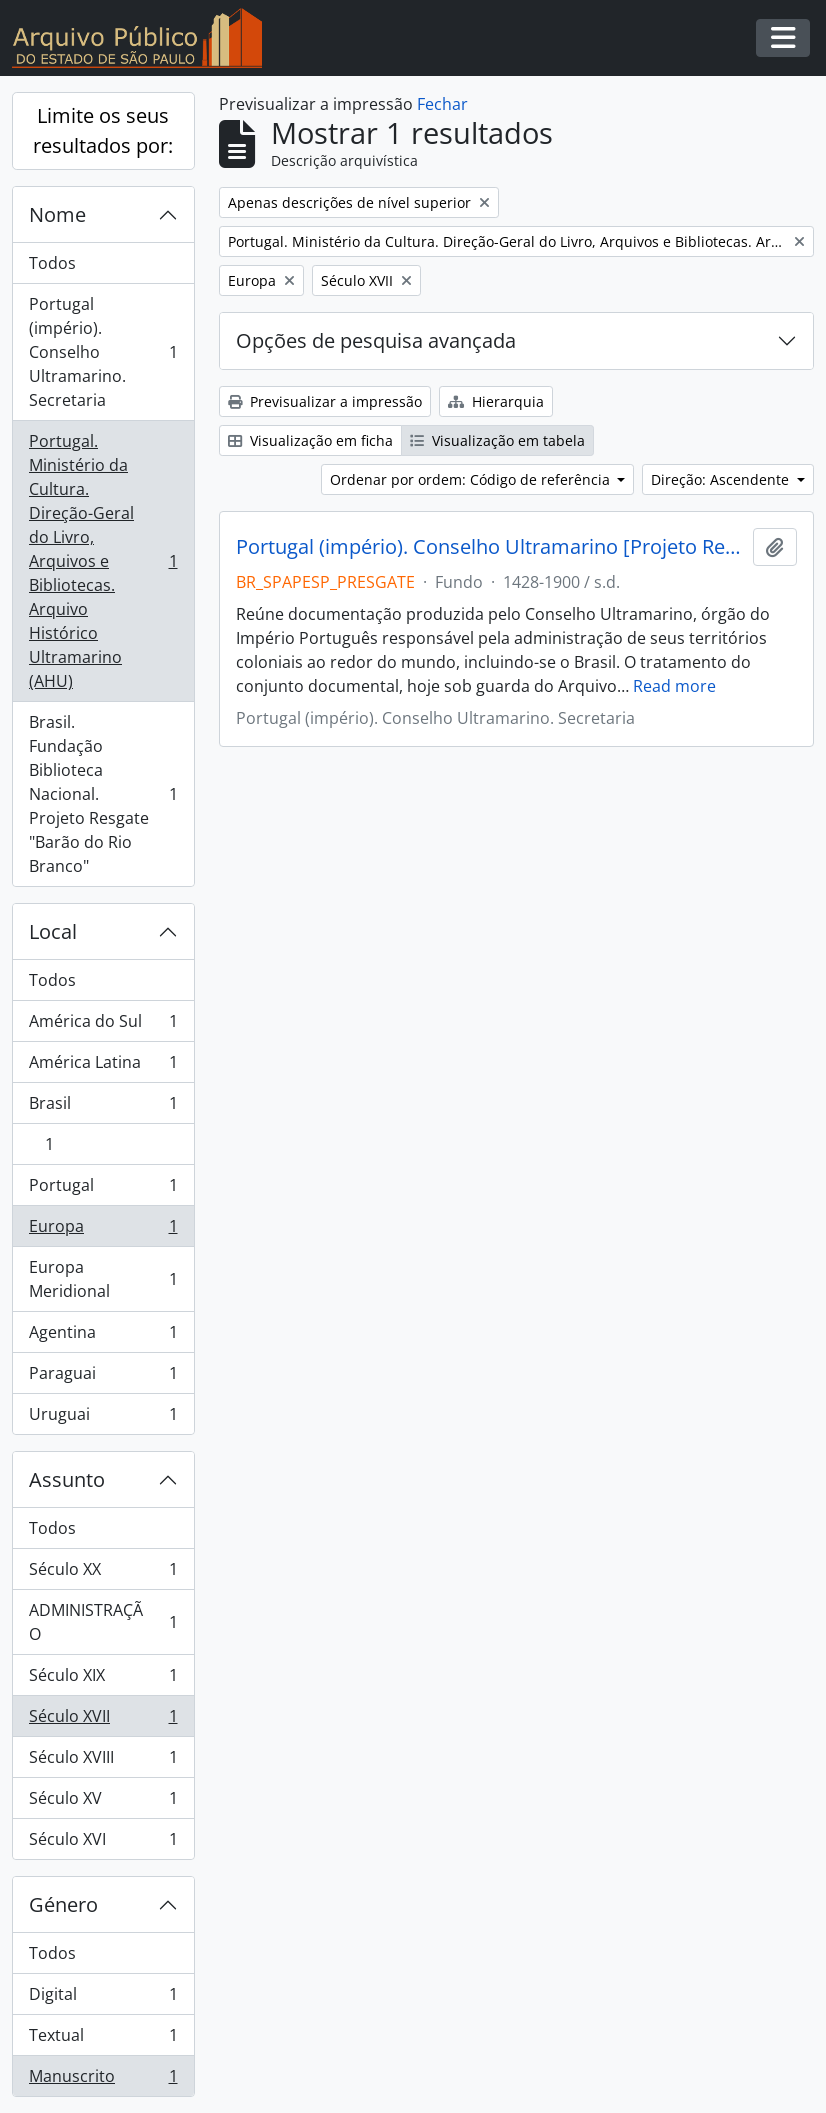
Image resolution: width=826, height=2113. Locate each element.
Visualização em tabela (497, 440)
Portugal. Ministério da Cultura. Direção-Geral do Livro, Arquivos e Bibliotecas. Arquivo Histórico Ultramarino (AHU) (103, 561)
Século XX (103, 1573)
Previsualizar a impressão (325, 401)
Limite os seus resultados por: (103, 130)
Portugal (103, 1189)
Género (63, 1904)
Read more (674, 686)
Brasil (103, 1107)
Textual (103, 2039)
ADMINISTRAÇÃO (103, 1622)
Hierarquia (496, 401)
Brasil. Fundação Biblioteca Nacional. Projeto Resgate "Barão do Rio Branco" (103, 794)
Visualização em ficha (310, 440)
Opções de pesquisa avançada (376, 340)
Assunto (67, 1479)
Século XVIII (103, 1761)
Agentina (103, 1336)
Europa (103, 1230)
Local (53, 931)
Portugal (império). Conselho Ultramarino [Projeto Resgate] (491, 547)
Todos (52, 263)
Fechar (442, 104)
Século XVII (103, 1720)
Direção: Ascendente (722, 479)
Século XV (103, 1802)
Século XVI (103, 1843)
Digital (103, 1998)
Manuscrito (103, 2080)
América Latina (103, 1066)
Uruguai (103, 1418)
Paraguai (103, 1377)
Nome (57, 214)
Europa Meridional (103, 1279)
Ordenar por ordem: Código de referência (472, 479)
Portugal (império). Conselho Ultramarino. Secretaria (103, 352)
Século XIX (103, 1679)
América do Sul (103, 1025)
